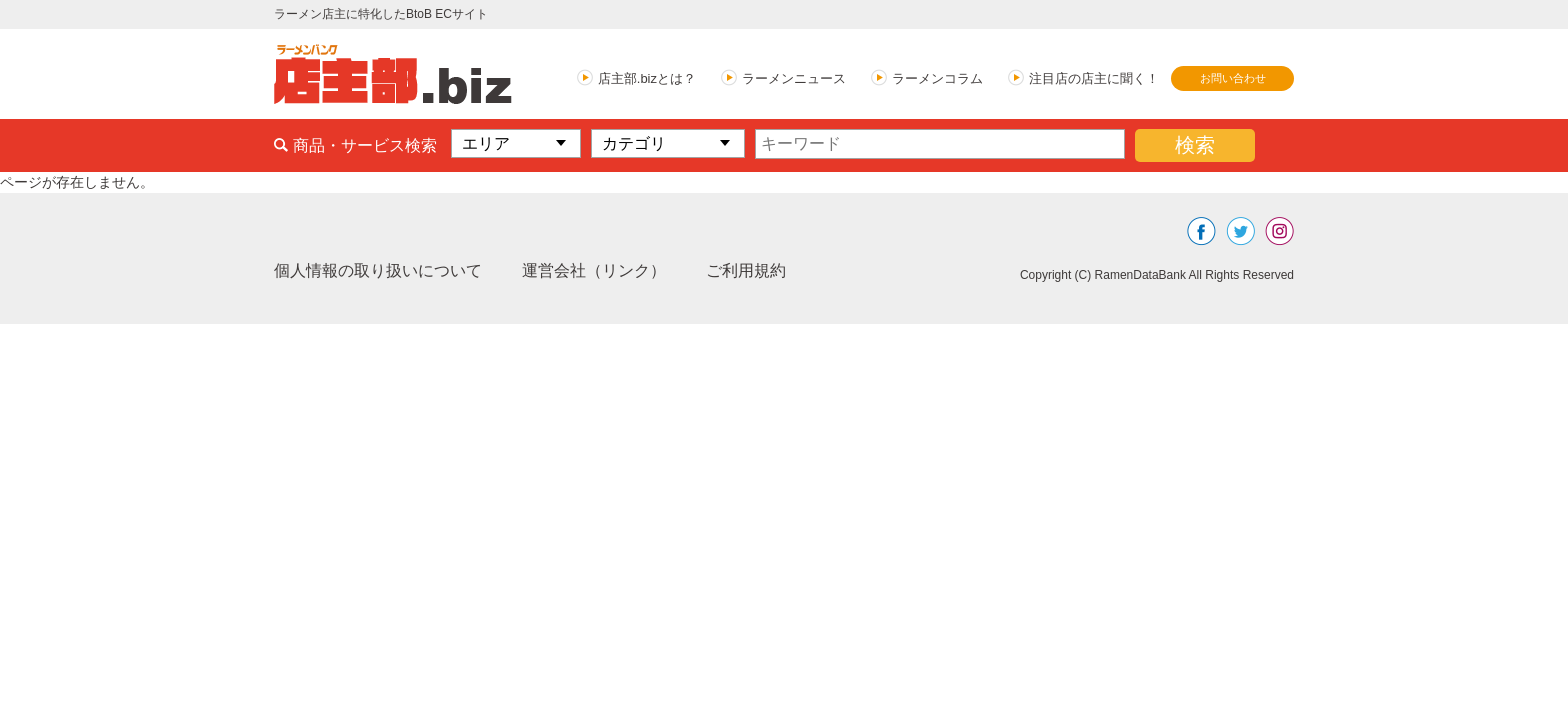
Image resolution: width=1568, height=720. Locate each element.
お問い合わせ (1233, 78)
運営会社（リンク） (594, 270)
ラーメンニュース (794, 78)
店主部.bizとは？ (647, 78)
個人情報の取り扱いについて (378, 270)
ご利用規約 (746, 270)
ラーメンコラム (937, 78)
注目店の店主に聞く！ (1094, 78)
